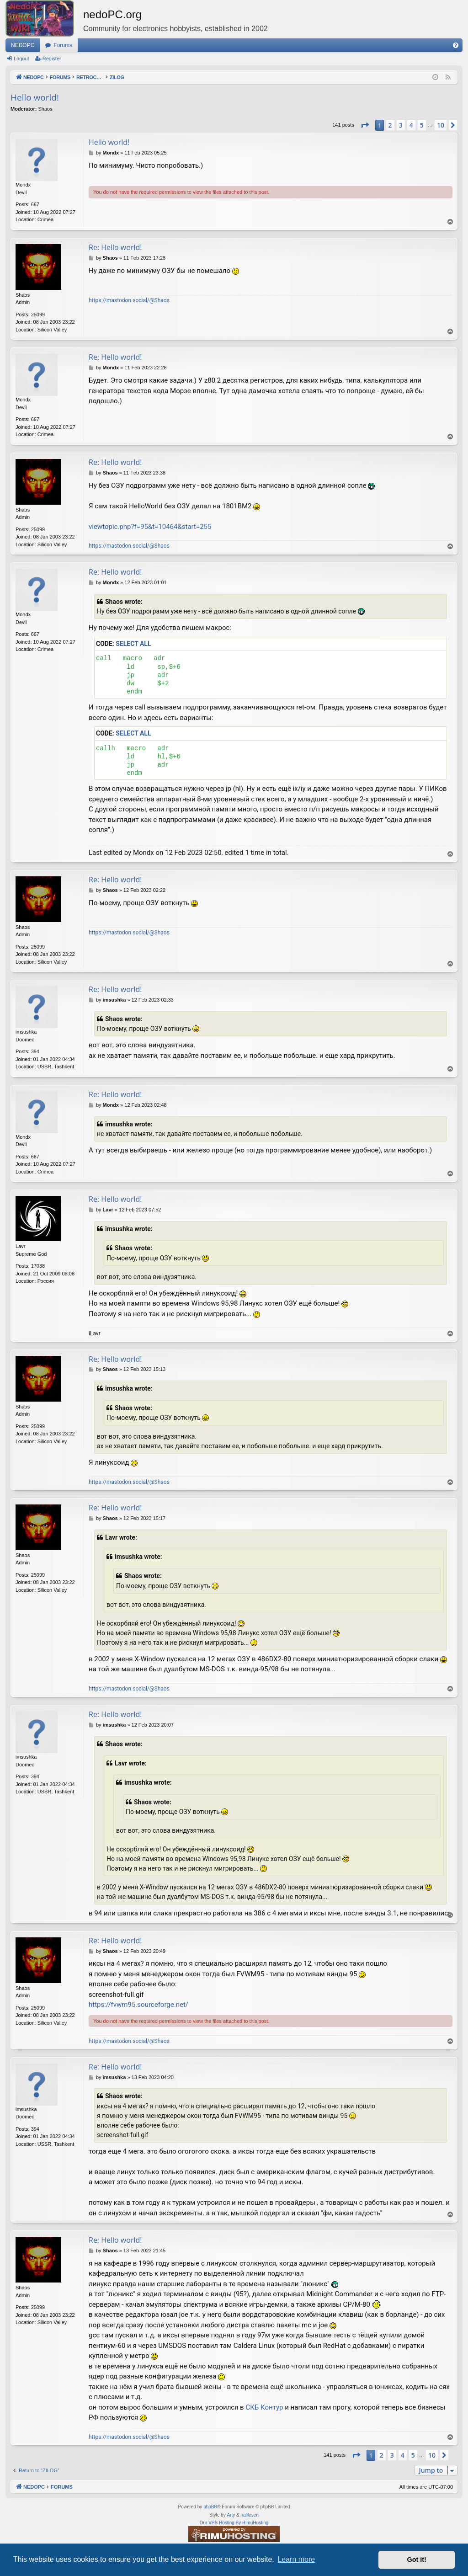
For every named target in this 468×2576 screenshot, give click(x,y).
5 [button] (422, 125)
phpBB (210, 2506)
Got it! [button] (416, 2559)
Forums (62, 45)
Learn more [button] (296, 2559)
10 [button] (440, 125)
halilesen (249, 2514)
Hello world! (35, 97)
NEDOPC (22, 45)
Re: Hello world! (115, 247)
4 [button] (411, 125)
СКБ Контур (264, 2407)
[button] (365, 125)
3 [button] (401, 125)
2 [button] (390, 125)
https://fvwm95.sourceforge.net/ (138, 2004)
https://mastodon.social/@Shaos (129, 300)
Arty (231, 2514)
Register (52, 58)
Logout (21, 58)
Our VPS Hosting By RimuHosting (234, 2522)
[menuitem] (456, 45)
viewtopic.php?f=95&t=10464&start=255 (150, 527)
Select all (133, 643)
